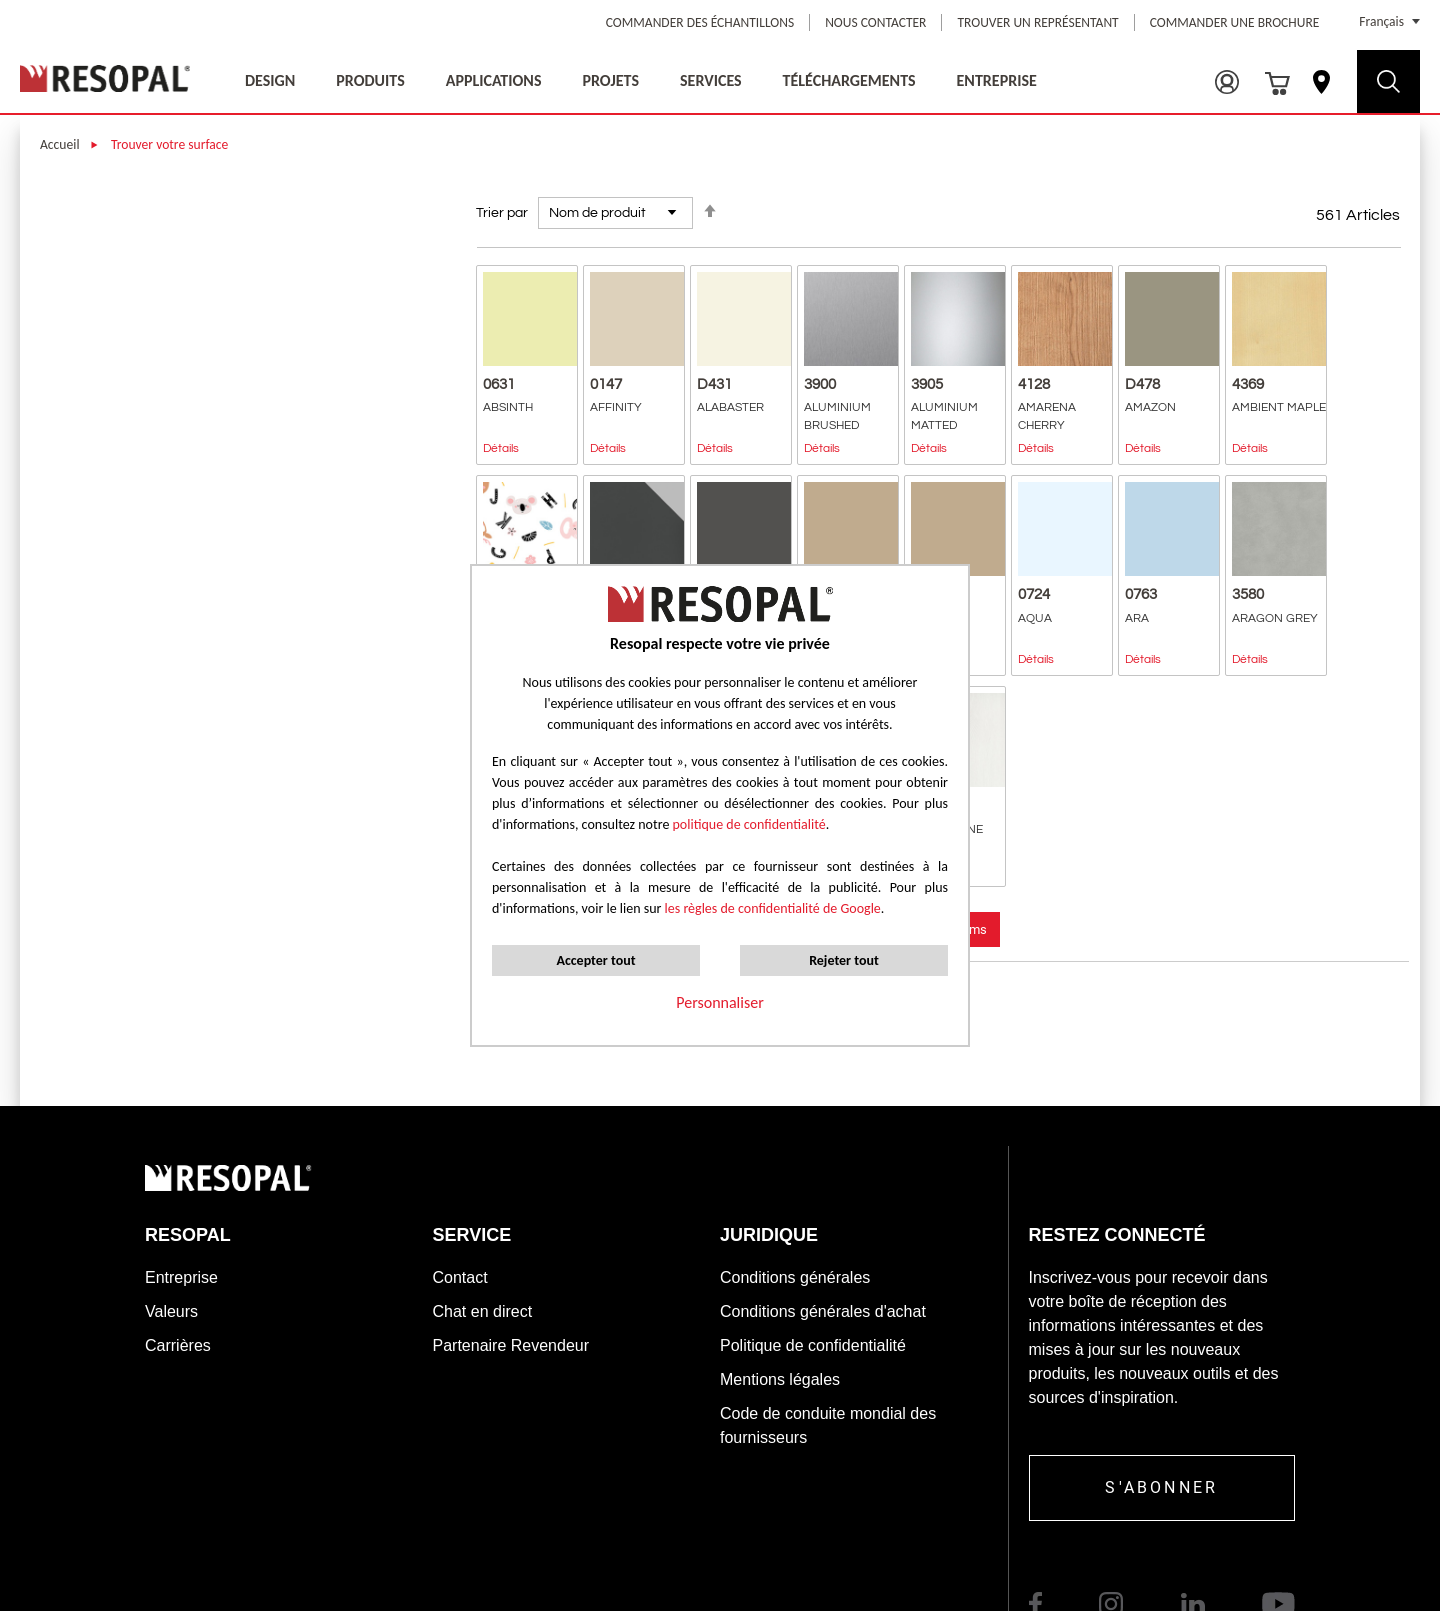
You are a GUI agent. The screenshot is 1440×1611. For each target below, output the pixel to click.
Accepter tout (595, 960)
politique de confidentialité (749, 824)
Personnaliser (720, 1002)
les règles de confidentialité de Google (770, 908)
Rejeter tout (844, 960)
